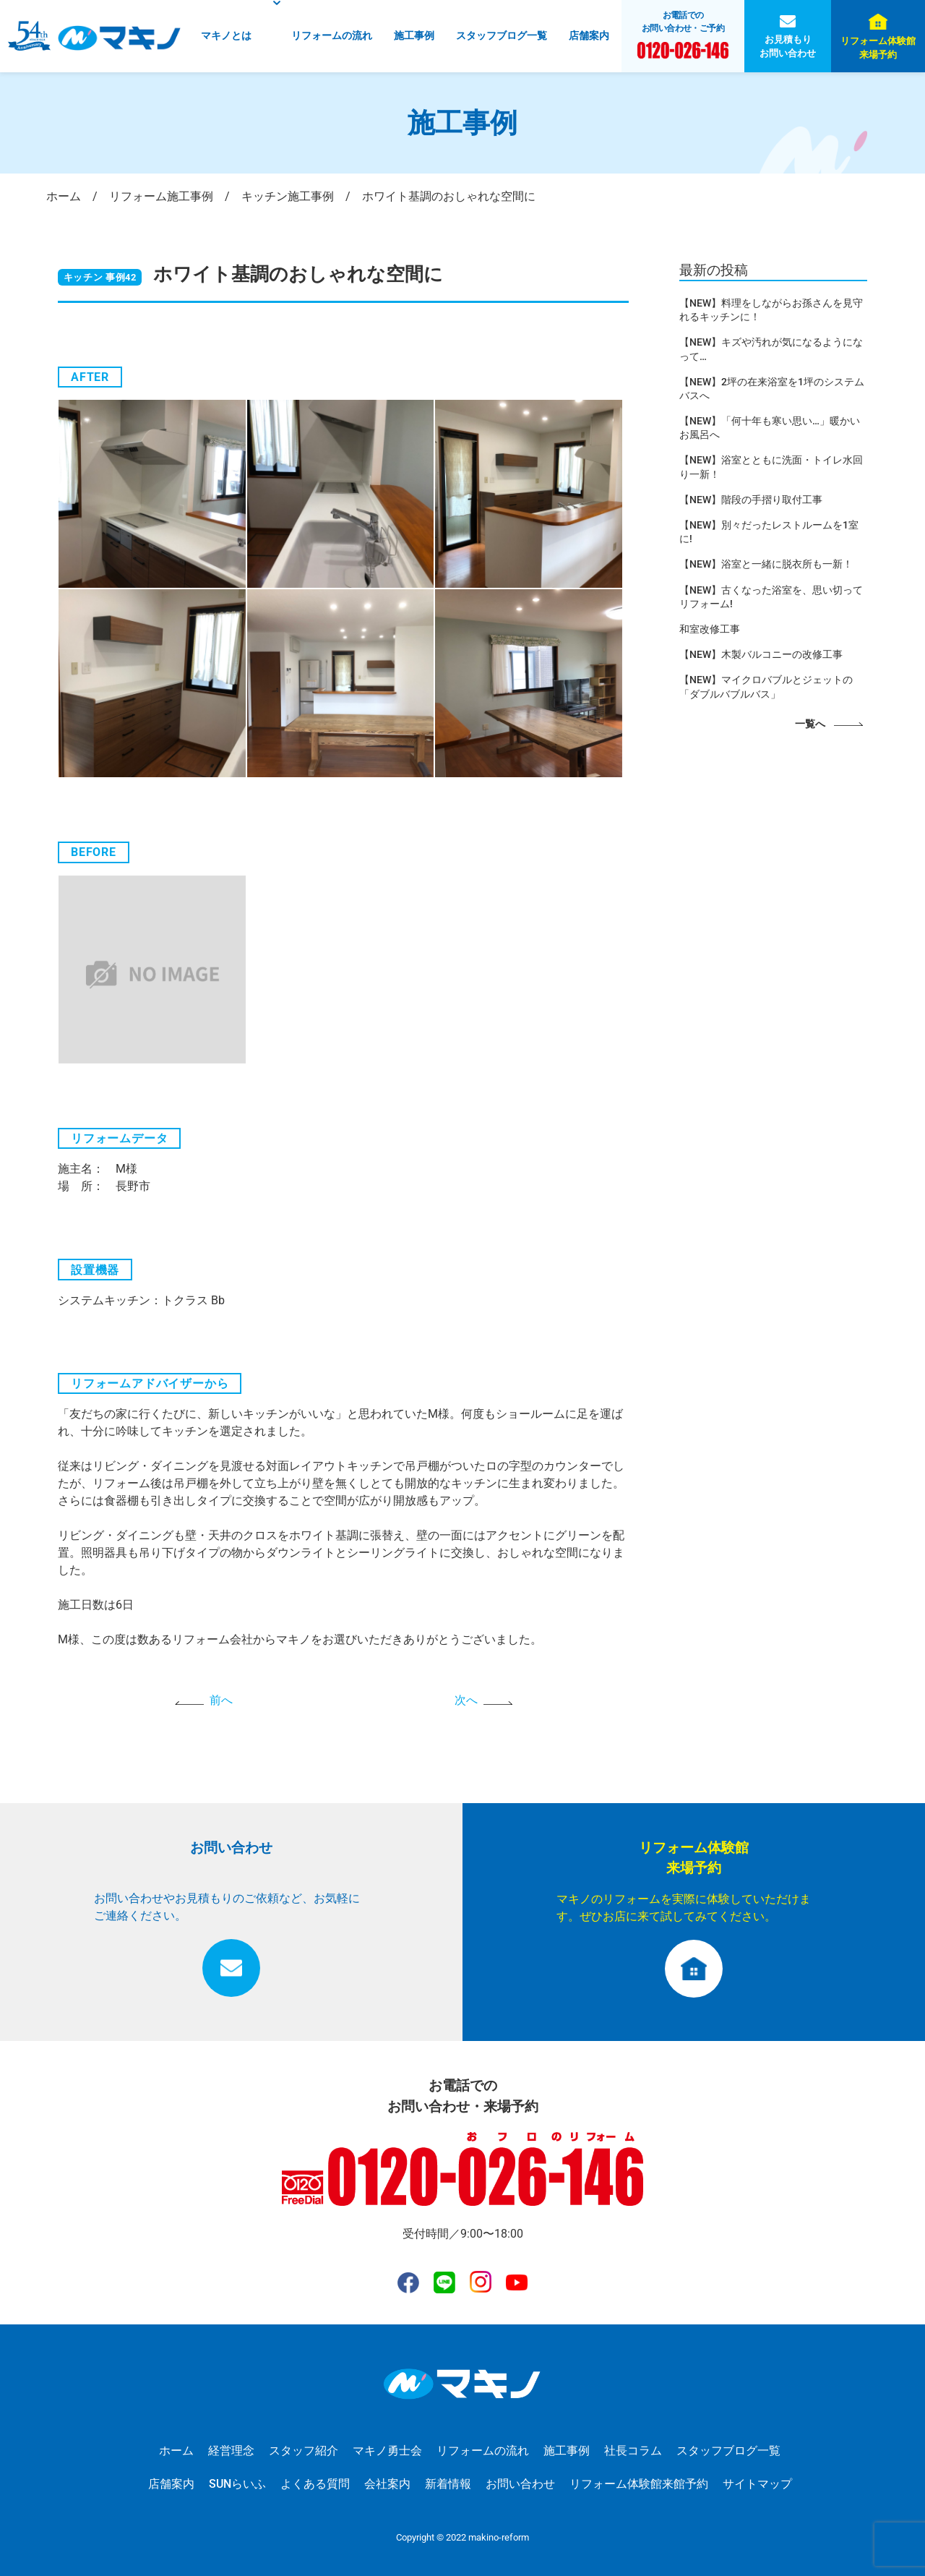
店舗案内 (589, 36)
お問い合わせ (520, 2484)
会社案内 (387, 2484)
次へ (466, 1700)
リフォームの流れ (331, 36)
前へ (221, 1700)
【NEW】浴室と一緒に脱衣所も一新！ (766, 564)
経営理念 (231, 2450)
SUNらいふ (237, 2484)
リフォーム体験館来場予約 (878, 47)
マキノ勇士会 (387, 2450)
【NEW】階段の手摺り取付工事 (750, 499)
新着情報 (448, 2484)
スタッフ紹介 (303, 2450)
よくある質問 (315, 2484)
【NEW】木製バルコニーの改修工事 (761, 654)
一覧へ (810, 724)
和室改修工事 (709, 629)
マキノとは (226, 36)
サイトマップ (757, 2484)
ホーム (176, 2450)
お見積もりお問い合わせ (788, 46)
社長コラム (633, 2450)
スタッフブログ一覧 (501, 36)
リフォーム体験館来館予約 (638, 2484)
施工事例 (414, 36)
